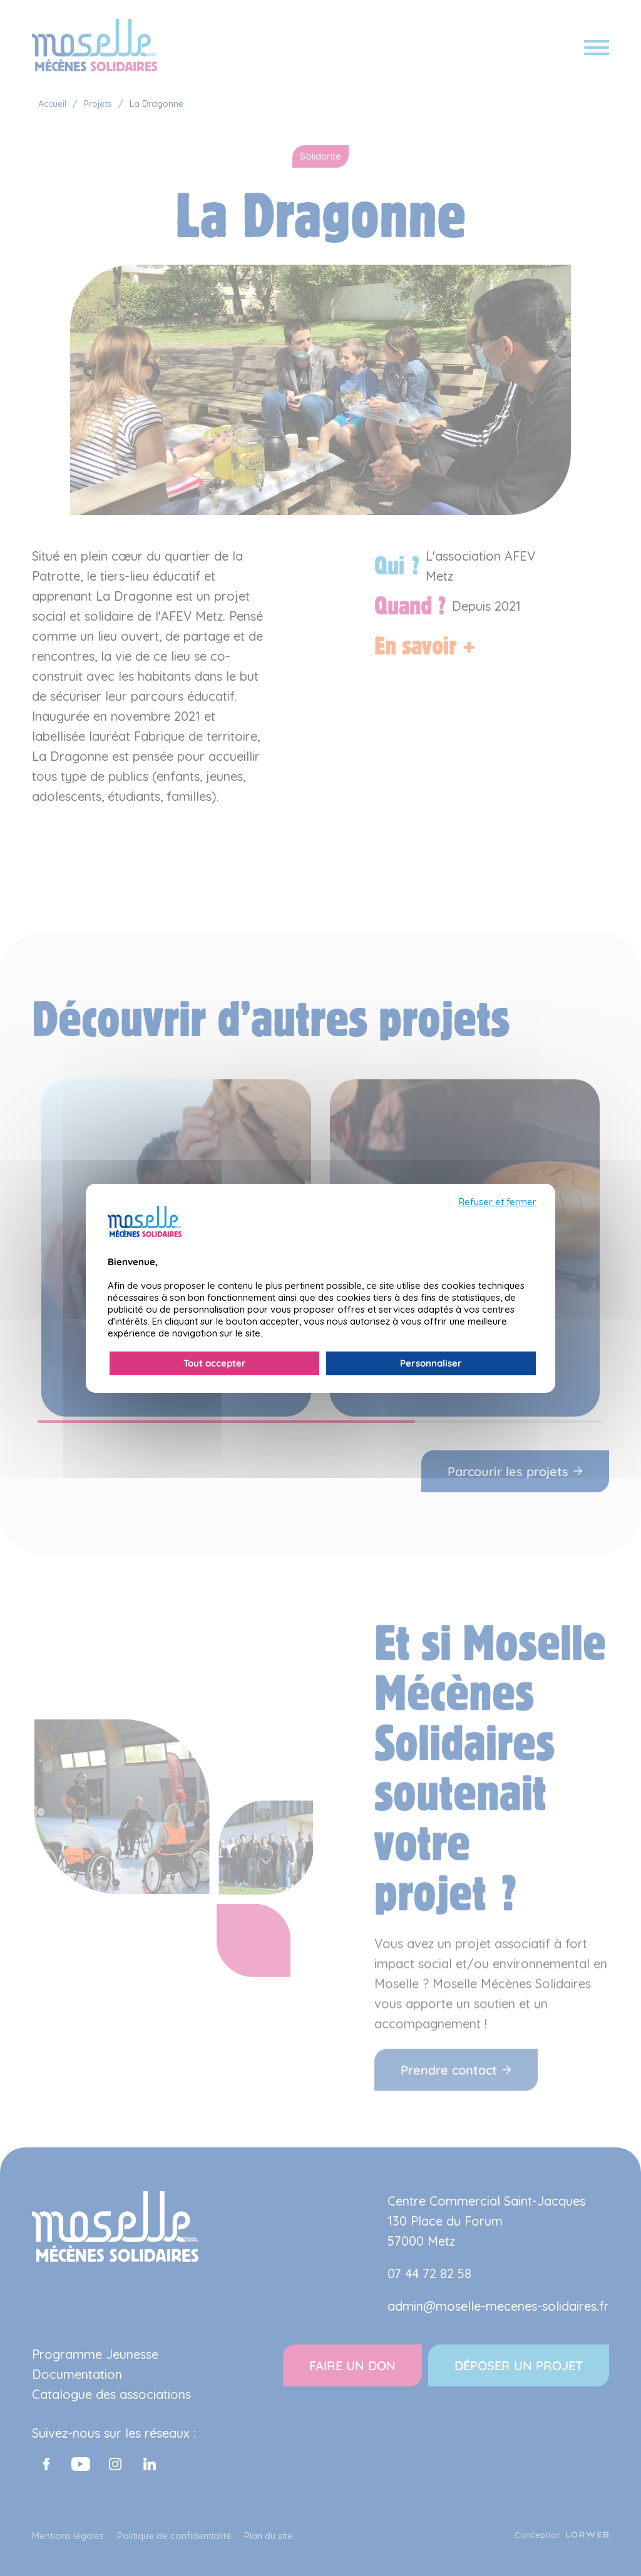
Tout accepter (214, 1363)
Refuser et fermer (497, 1202)
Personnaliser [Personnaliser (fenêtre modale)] (431, 1363)
